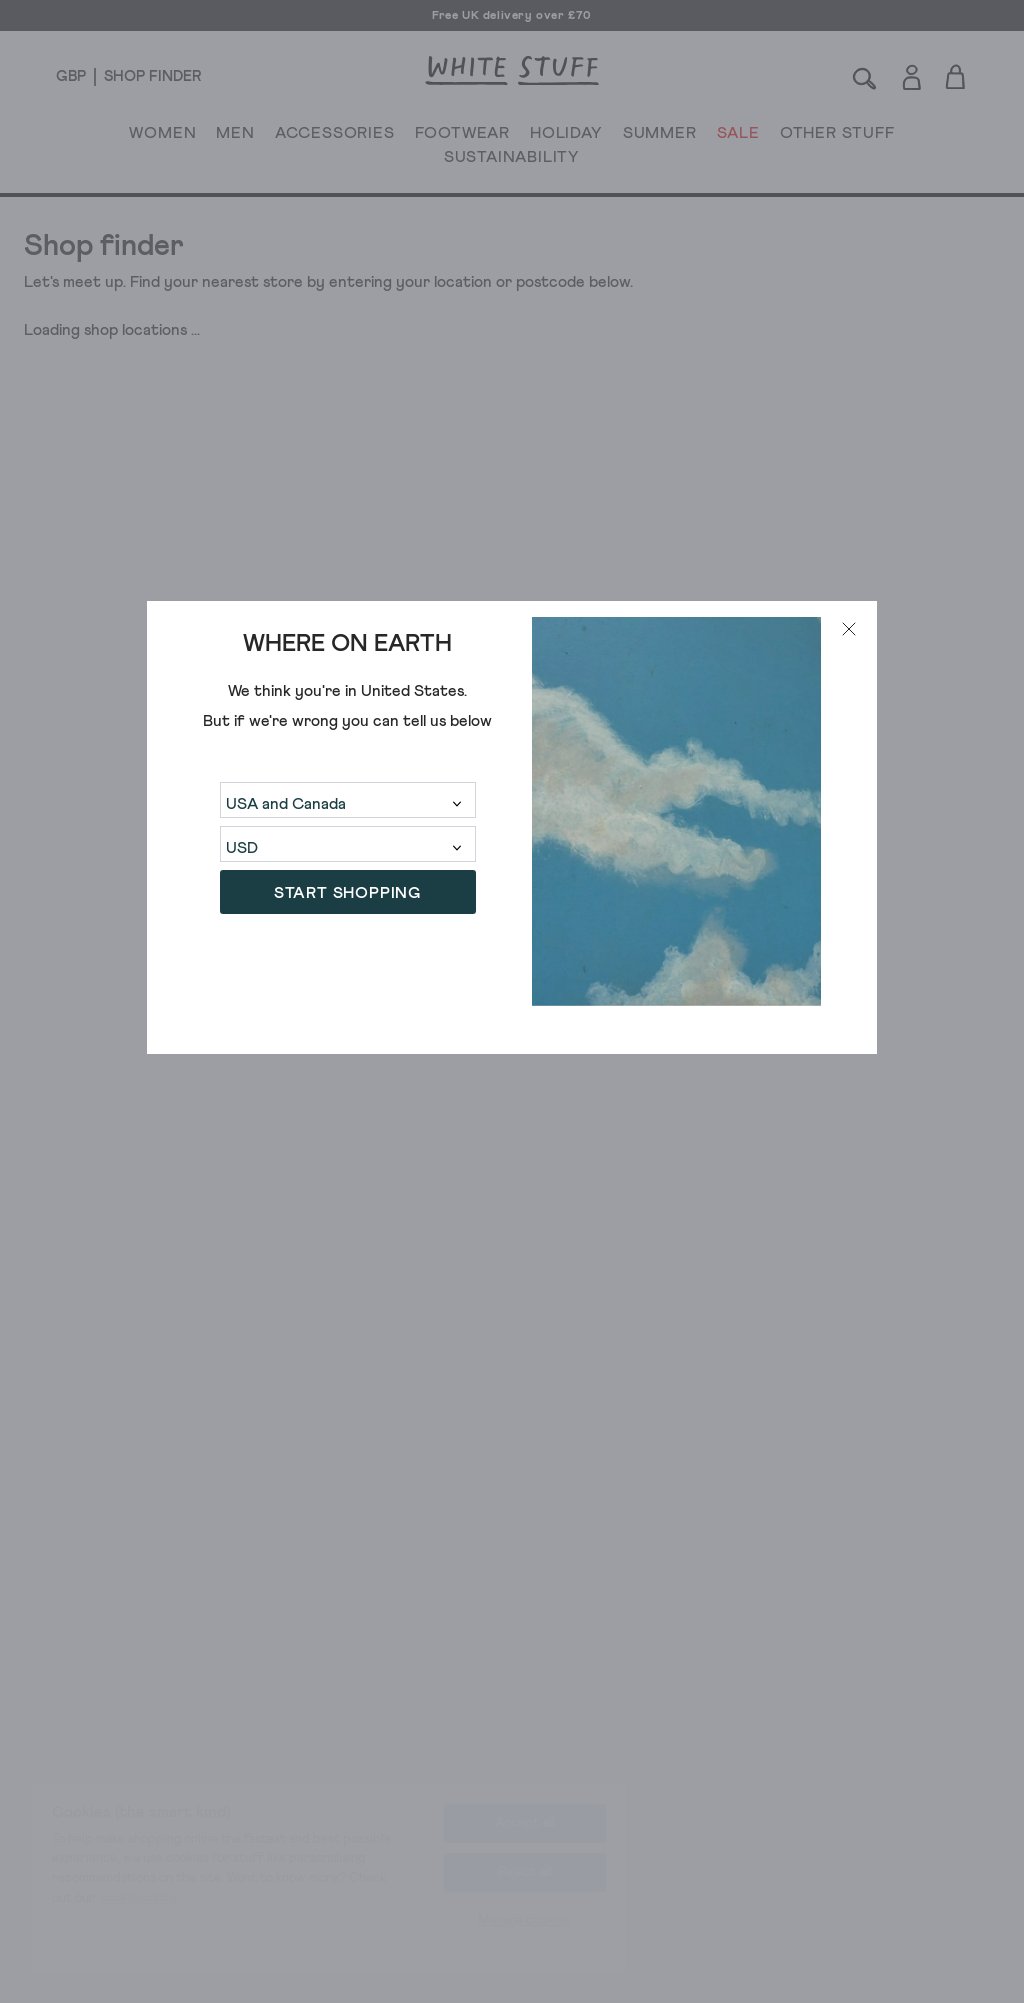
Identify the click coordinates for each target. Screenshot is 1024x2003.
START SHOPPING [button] (347, 893)
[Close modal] (849, 629)
